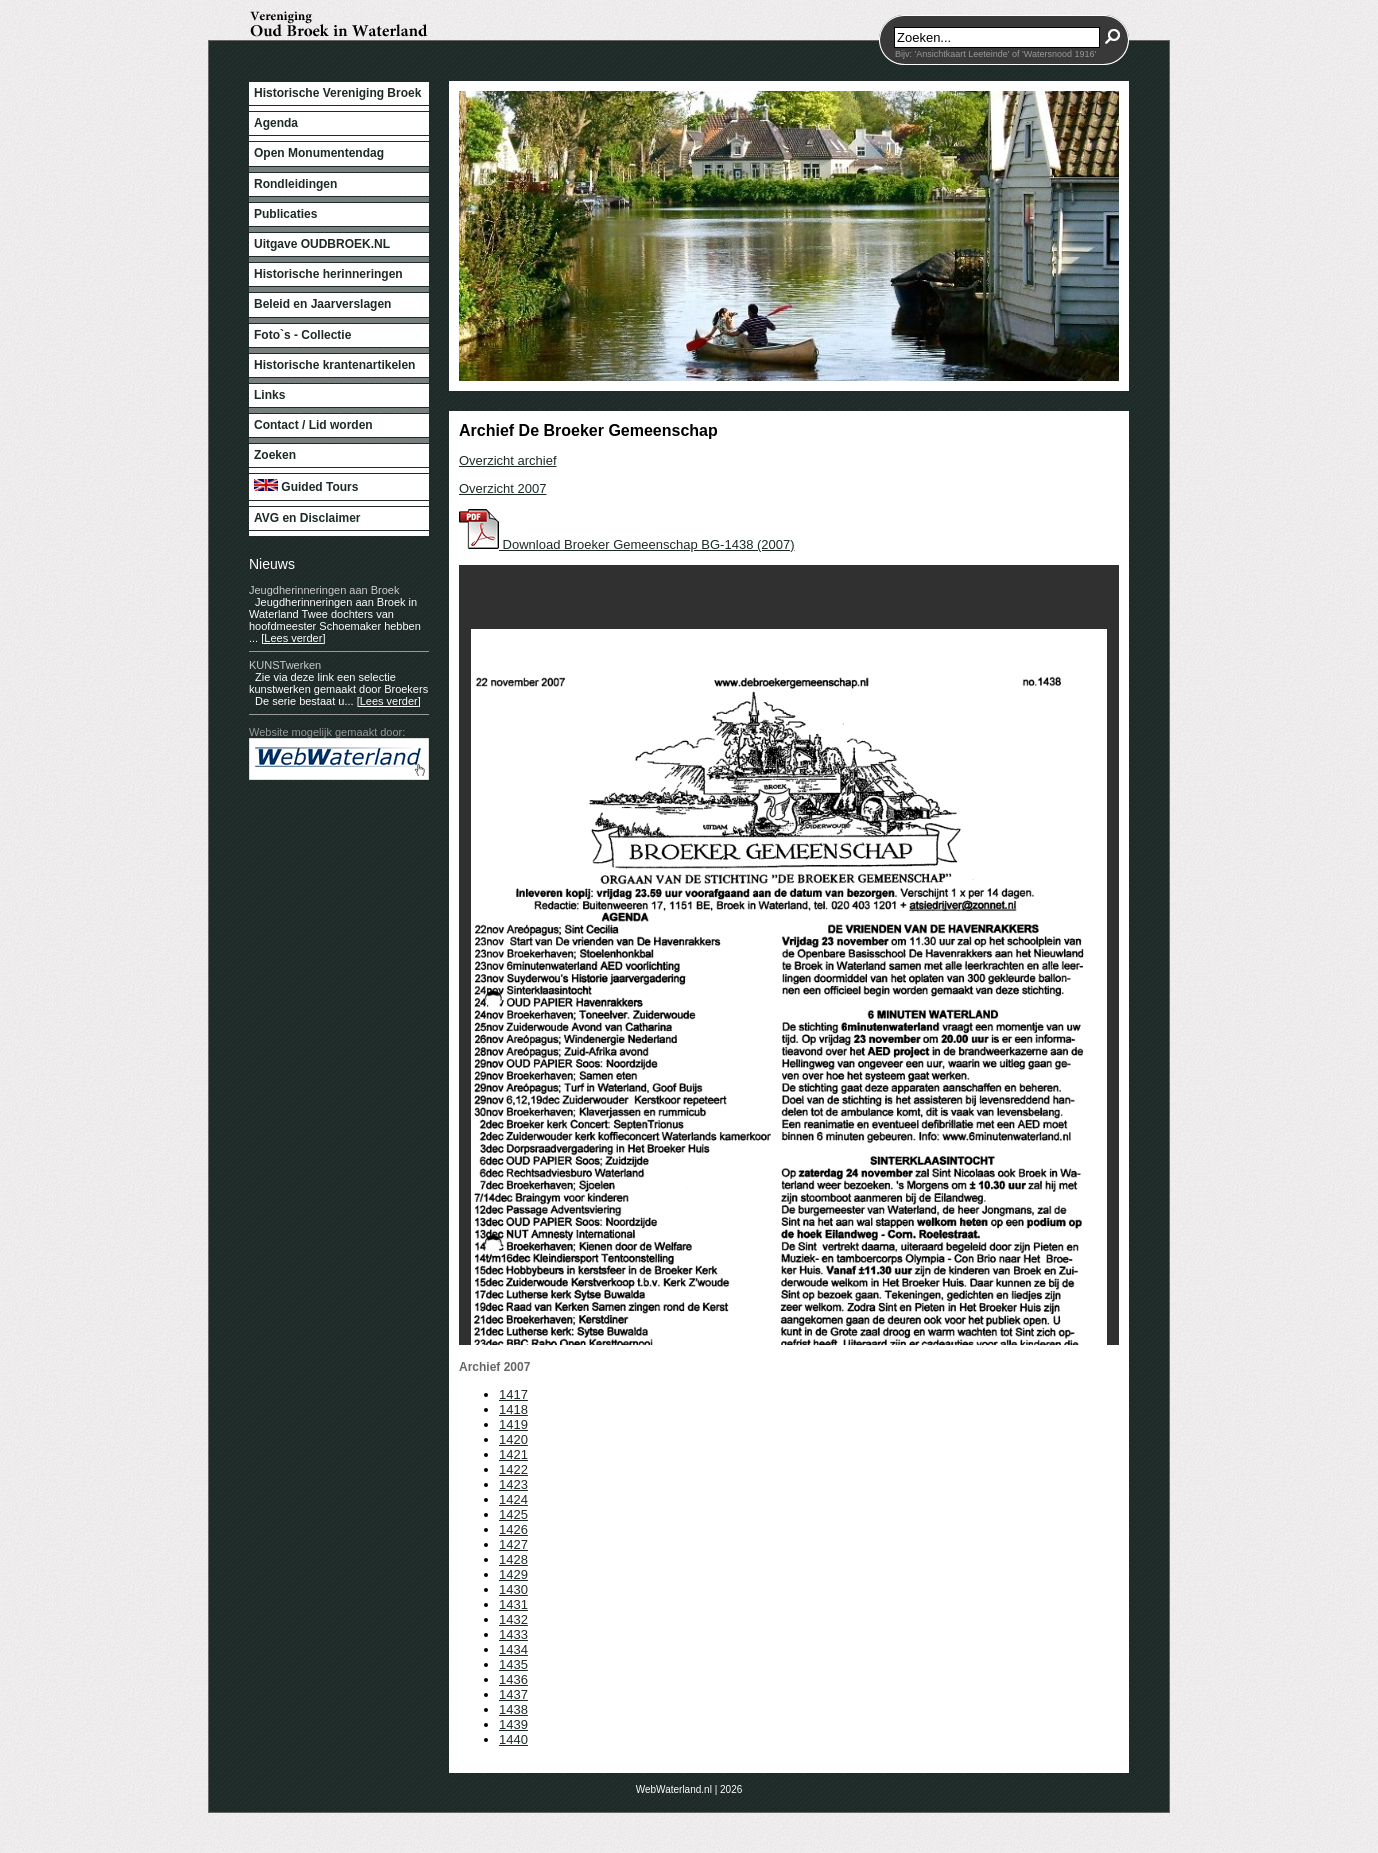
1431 (513, 1604)
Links (269, 395)
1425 (513, 1514)
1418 (513, 1409)
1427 (513, 1544)
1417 (513, 1394)
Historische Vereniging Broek (337, 93)
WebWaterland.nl (674, 1789)
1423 (513, 1484)
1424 (513, 1499)
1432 (513, 1619)
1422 (513, 1469)
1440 (513, 1739)
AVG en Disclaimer (307, 518)
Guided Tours (306, 486)
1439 (513, 1724)
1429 (513, 1574)
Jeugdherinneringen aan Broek (324, 590)
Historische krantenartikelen (334, 365)
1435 (513, 1664)
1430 (513, 1589)
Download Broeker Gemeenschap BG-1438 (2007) (627, 544)
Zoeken (275, 455)
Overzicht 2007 (502, 488)
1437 (513, 1694)
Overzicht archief (508, 460)
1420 (513, 1439)
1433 (513, 1634)
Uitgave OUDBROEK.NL (322, 244)
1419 (513, 1424)
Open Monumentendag (319, 153)
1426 (513, 1529)
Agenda (276, 123)
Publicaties (285, 214)
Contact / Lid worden (313, 425)
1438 (513, 1709)
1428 (513, 1559)
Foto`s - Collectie (302, 335)
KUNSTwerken (285, 665)
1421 (513, 1454)
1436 (513, 1679)
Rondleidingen (295, 184)
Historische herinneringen (328, 274)
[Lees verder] (293, 638)
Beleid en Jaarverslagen (322, 304)
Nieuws (272, 564)
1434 (513, 1649)
